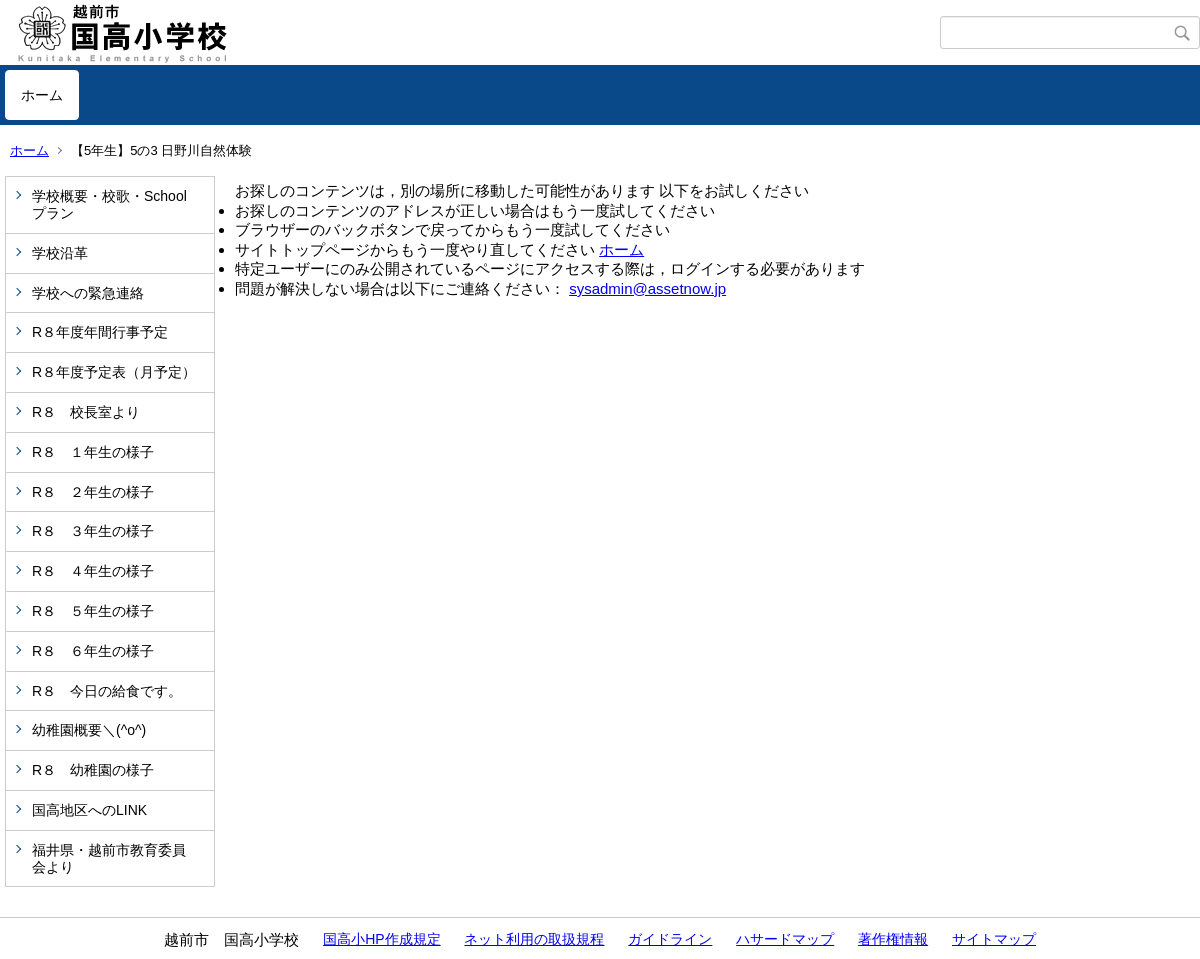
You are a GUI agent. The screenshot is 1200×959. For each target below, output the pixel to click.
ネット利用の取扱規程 (534, 939)
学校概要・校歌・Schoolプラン (109, 204)
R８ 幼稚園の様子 (93, 770)
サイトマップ (994, 939)
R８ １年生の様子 (93, 452)
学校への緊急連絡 (88, 293)
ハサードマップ (785, 939)
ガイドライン (670, 939)
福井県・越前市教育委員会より (109, 858)
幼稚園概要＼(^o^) (89, 730)
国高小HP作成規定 (381, 939)
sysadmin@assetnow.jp (647, 288)
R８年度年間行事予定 (100, 332)
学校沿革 (60, 253)
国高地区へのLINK (89, 810)
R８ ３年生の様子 (93, 531)
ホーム (42, 95)
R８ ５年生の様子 (93, 611)
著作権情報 (893, 939)
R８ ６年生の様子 (93, 651)
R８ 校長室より (86, 412)
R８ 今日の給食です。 (107, 691)
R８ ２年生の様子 (93, 492)
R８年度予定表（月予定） (114, 372)
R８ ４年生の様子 (93, 571)
